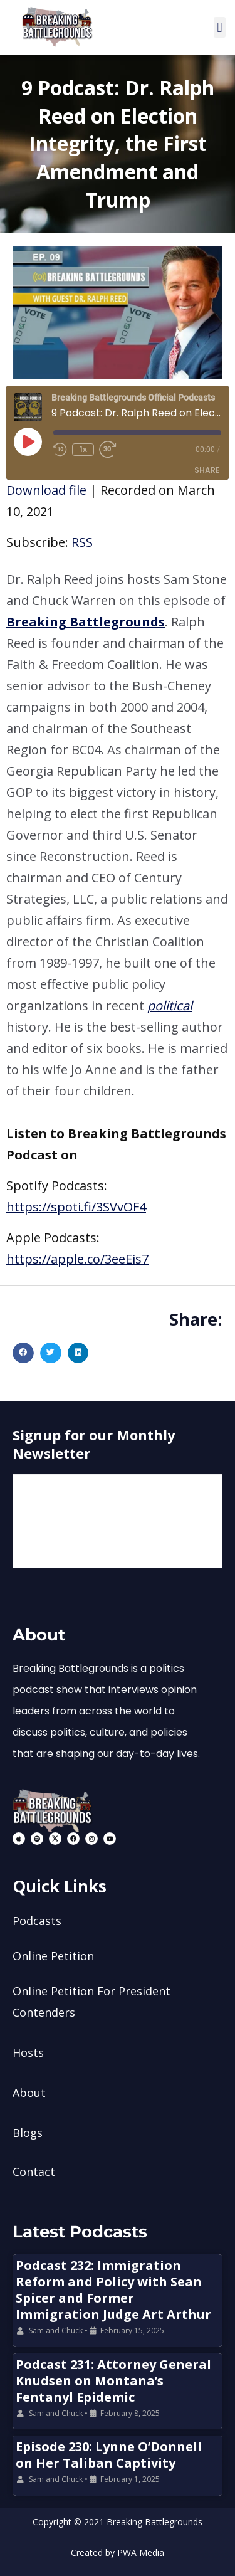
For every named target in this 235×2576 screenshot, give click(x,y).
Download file (46, 490)
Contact (34, 2171)
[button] (220, 27)
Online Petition (53, 1955)
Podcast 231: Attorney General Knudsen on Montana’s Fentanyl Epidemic (113, 2380)
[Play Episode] (27, 441)
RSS (82, 542)
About (29, 2092)
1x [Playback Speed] (83, 449)
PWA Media (140, 2552)
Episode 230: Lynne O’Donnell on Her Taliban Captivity (109, 2454)
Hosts (28, 2052)
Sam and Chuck (56, 2330)
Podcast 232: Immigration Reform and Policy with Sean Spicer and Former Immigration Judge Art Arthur (113, 2290)
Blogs (28, 2132)
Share (207, 470)
